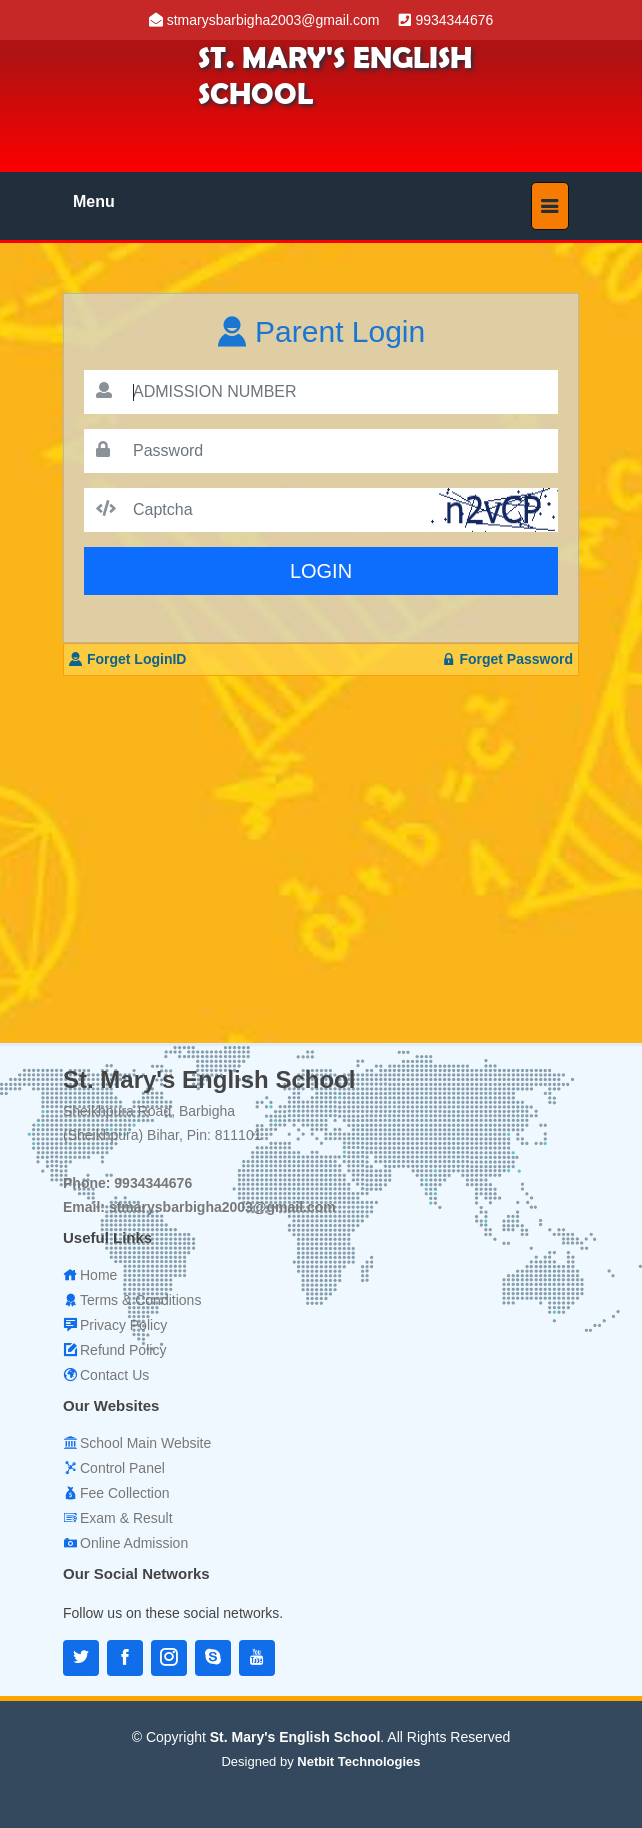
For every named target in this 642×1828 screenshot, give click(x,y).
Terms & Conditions (140, 1300)
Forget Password (507, 659)
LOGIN (321, 571)
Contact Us (114, 1375)
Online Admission (134, 1543)
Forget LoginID (127, 659)
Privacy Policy (123, 1325)
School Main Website (145, 1443)
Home (98, 1275)
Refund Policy (123, 1350)
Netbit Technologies (358, 1761)
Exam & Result (126, 1518)
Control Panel (122, 1468)
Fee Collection (125, 1493)
